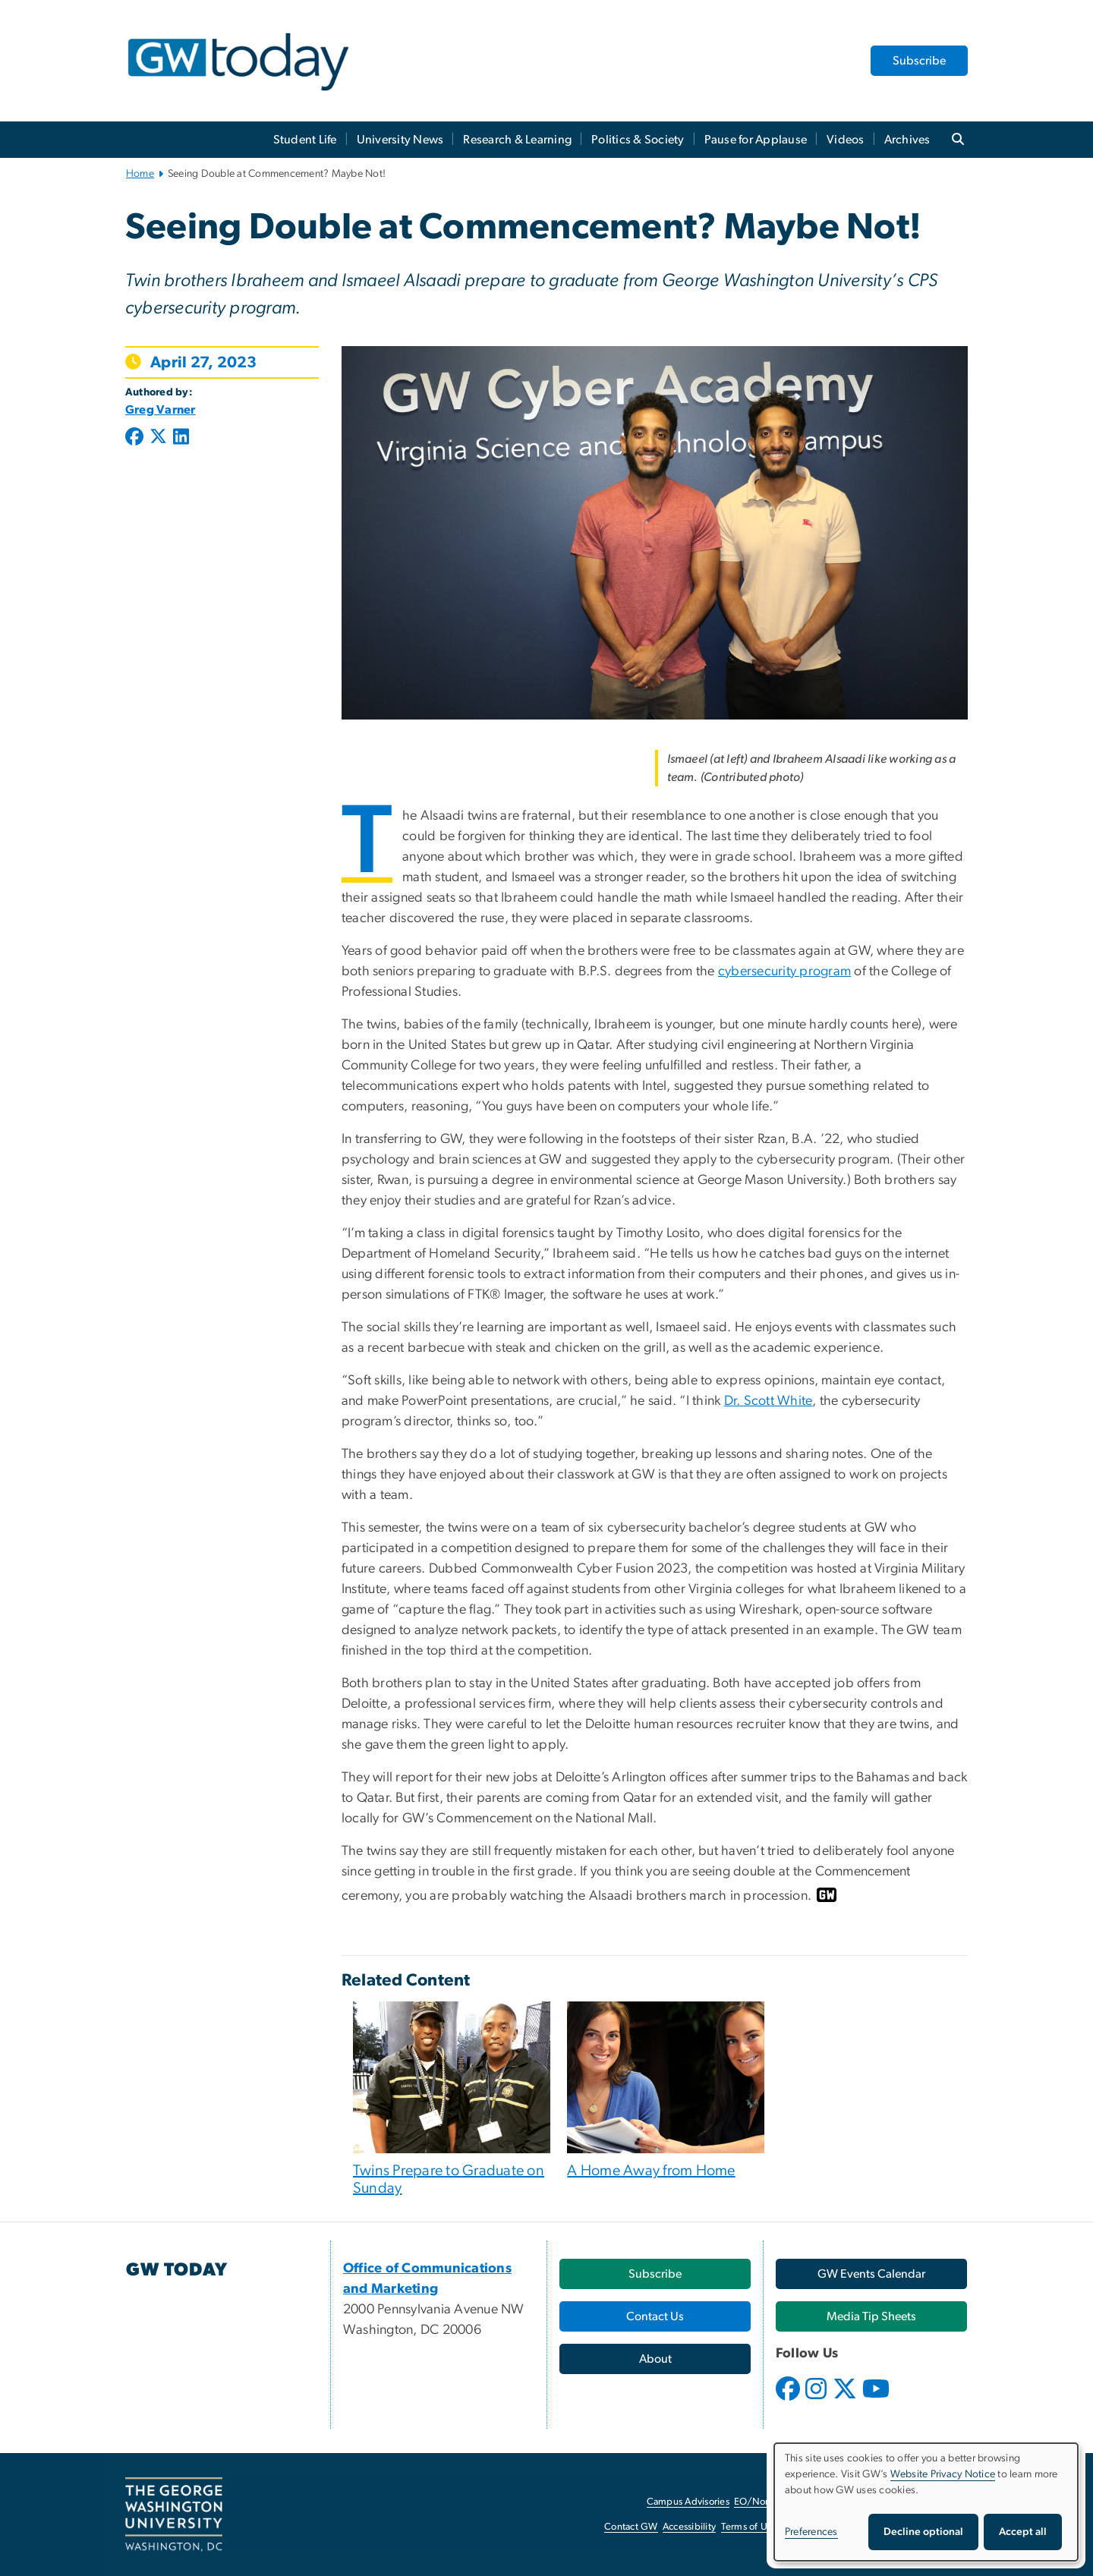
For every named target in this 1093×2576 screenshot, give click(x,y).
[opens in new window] (789, 2400)
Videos (846, 140)
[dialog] (926, 2502)
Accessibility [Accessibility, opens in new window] (689, 2527)
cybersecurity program (784, 971)
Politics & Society (638, 140)
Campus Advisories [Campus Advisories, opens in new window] (688, 2502)
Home (140, 173)
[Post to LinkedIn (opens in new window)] (181, 438)
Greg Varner (160, 410)
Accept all (1023, 2532)
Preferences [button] (811, 2532)
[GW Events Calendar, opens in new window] (871, 2274)
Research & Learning (517, 140)
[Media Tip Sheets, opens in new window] (871, 2316)
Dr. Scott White (768, 1401)
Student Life (305, 140)
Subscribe (919, 61)
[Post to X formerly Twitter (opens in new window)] (158, 438)
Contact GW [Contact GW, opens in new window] (631, 2527)
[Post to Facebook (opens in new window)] (135, 438)
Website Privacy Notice (943, 2474)
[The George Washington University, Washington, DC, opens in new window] (173, 2514)
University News (400, 140)
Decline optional (923, 2532)
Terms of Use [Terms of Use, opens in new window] (749, 2527)
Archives (907, 140)
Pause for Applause (756, 140)
